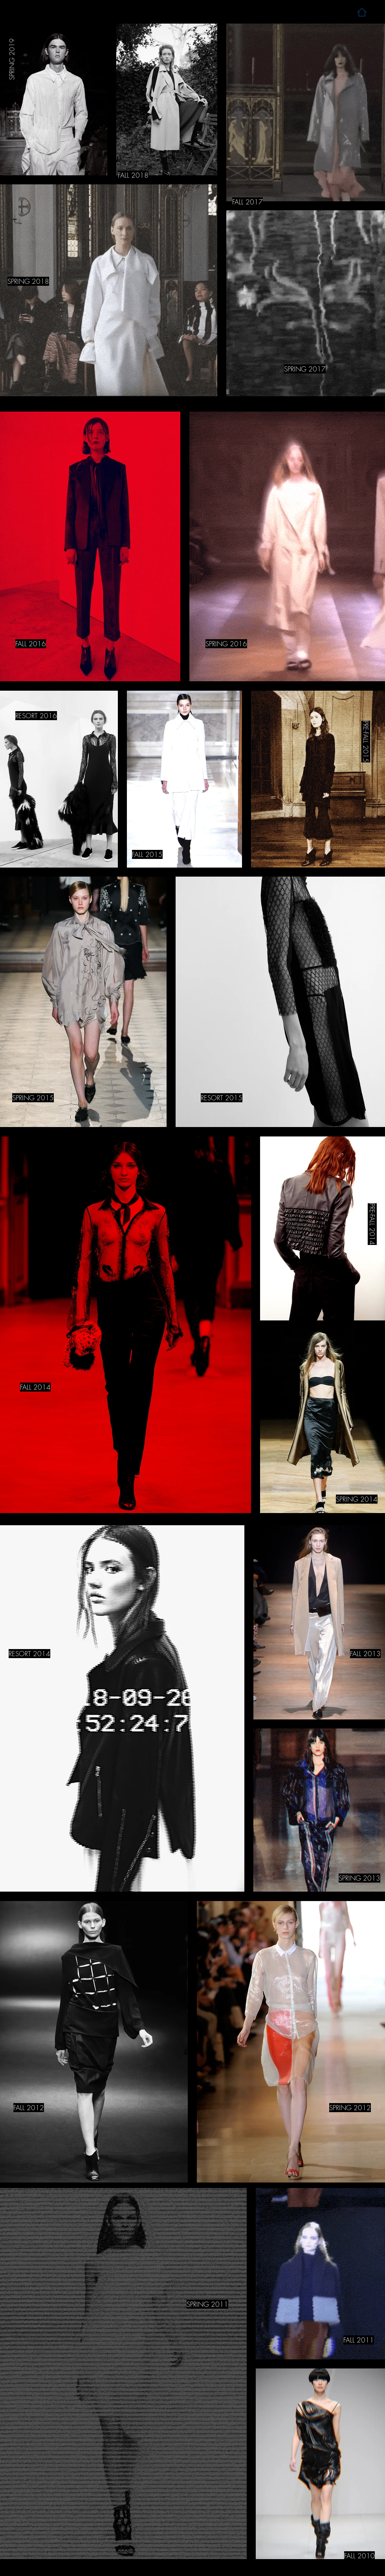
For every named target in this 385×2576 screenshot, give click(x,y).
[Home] (361, 12)
